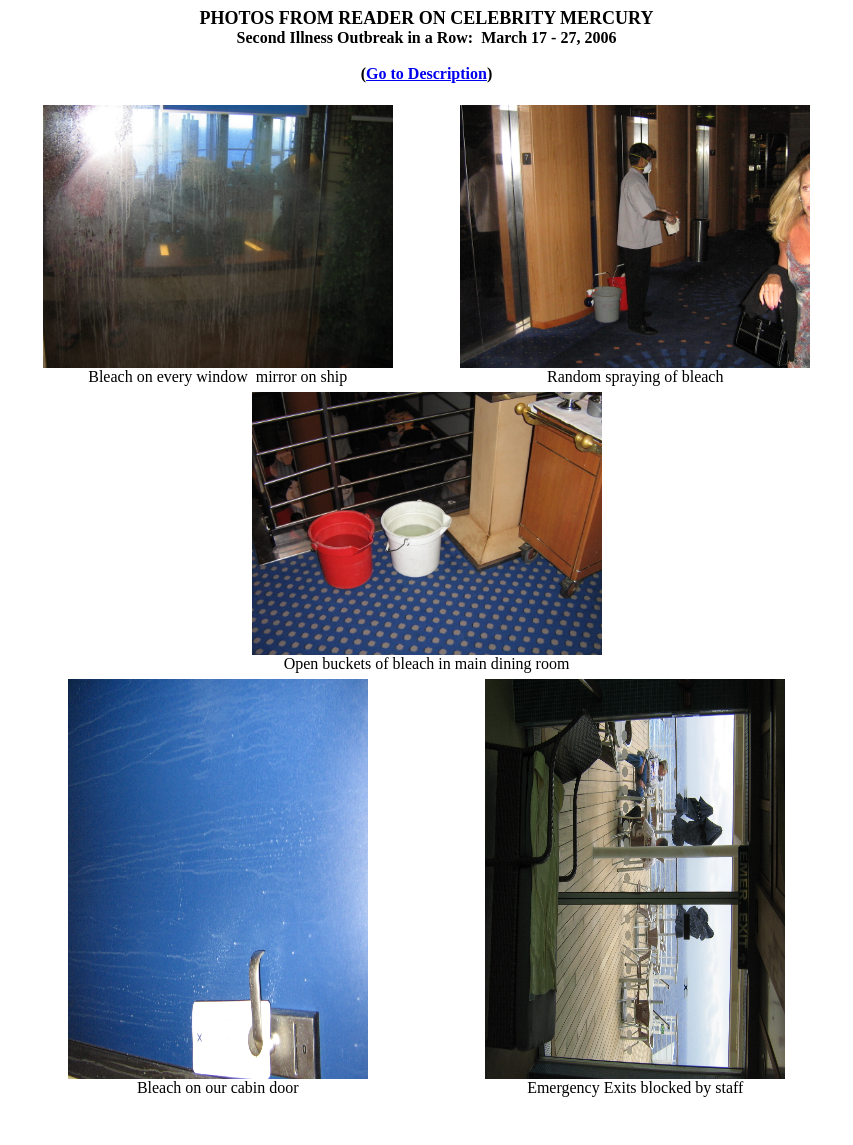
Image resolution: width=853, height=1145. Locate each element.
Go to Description (426, 73)
